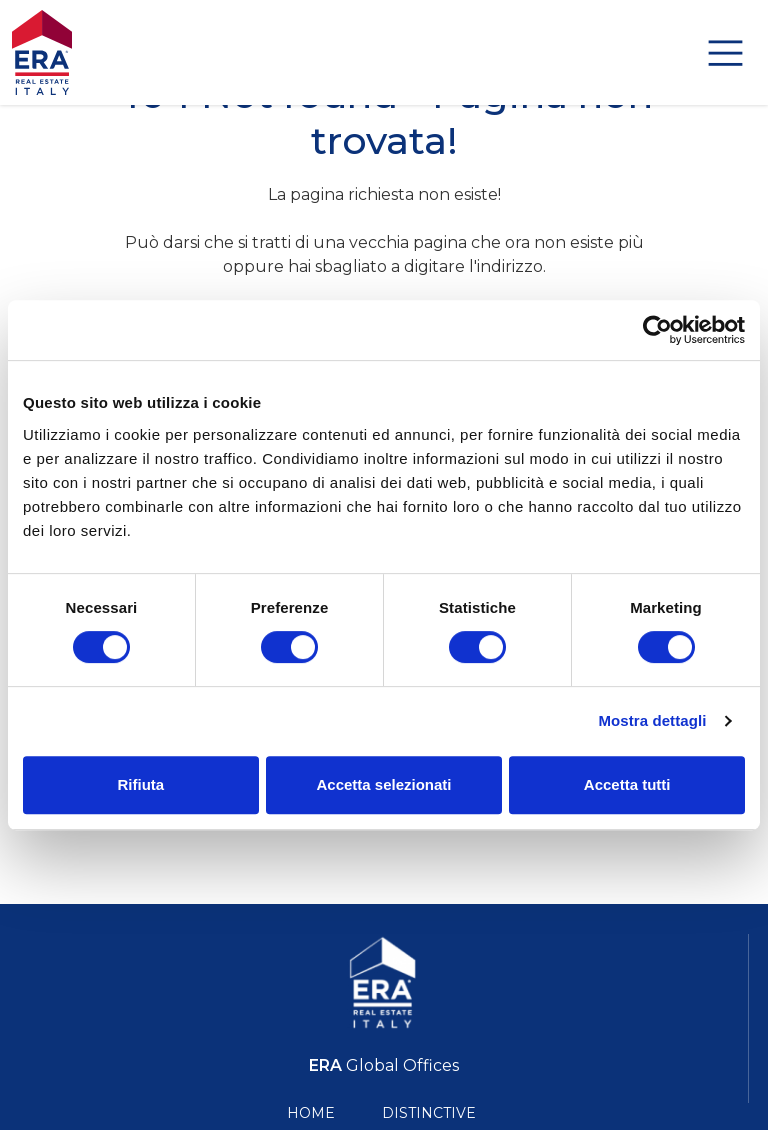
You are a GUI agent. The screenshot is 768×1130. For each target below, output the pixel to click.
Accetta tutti (627, 784)
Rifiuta (140, 784)
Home (311, 1113)
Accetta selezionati (383, 784)
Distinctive (429, 1113)
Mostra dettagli (652, 720)
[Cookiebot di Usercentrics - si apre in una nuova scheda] (657, 330)
